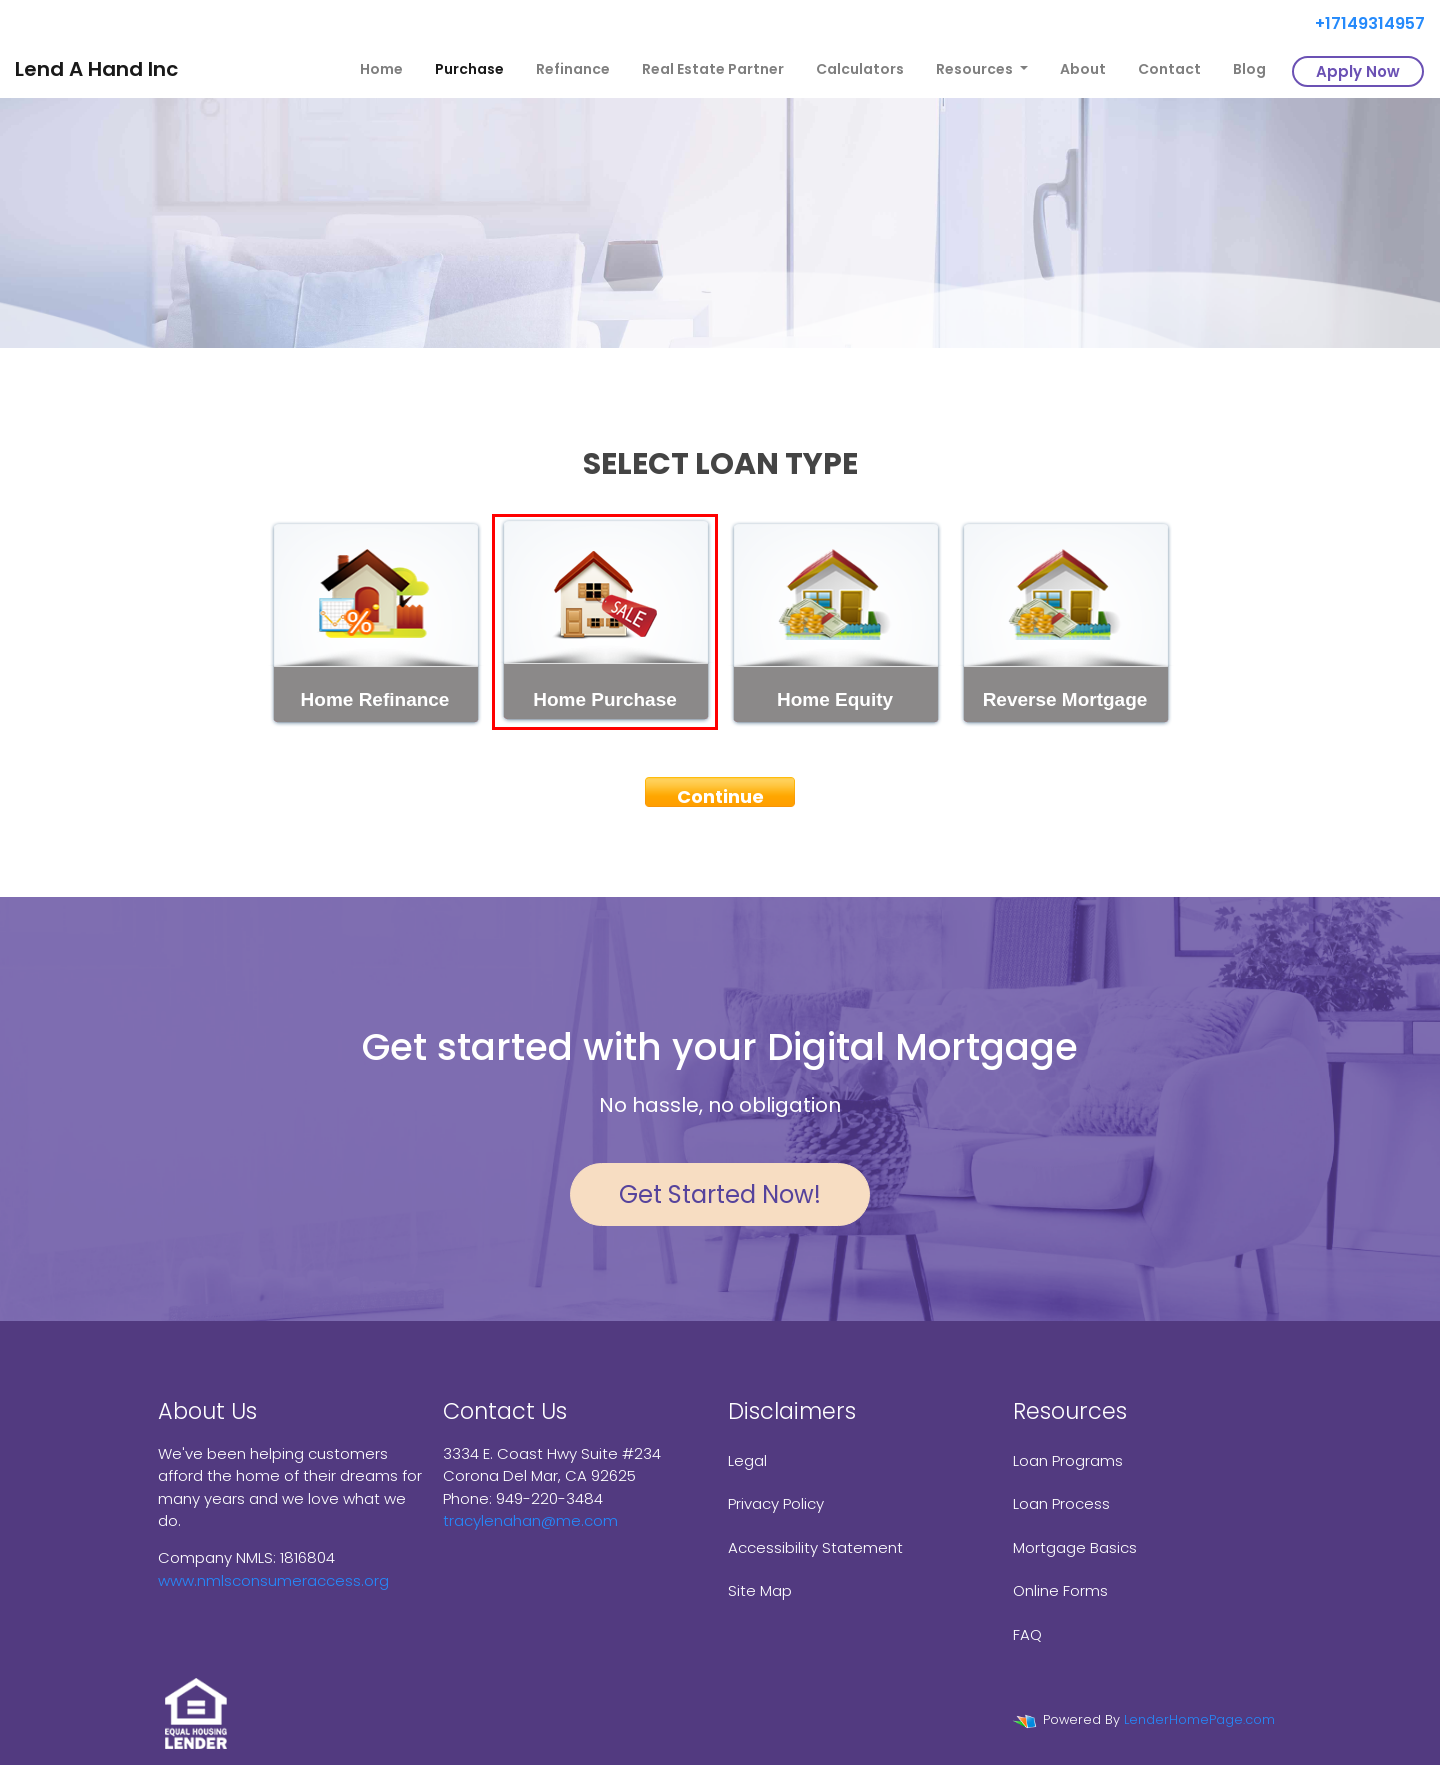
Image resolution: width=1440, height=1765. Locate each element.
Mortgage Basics (1075, 1547)
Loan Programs (1068, 1460)
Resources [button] (976, 69)
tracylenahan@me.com (530, 1520)
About (1083, 69)
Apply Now (1358, 71)
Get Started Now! (720, 1194)
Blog (1249, 69)
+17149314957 (1362, 23)
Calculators (860, 69)
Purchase (469, 69)
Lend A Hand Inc (96, 69)
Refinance (573, 69)
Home (381, 69)
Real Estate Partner (713, 69)
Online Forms (1060, 1590)
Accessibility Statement (815, 1547)
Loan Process (1061, 1503)
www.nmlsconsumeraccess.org (273, 1580)
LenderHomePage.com (1199, 1719)
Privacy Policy (776, 1503)
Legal (747, 1460)
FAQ (1027, 1634)
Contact (1169, 69)
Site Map (760, 1590)
